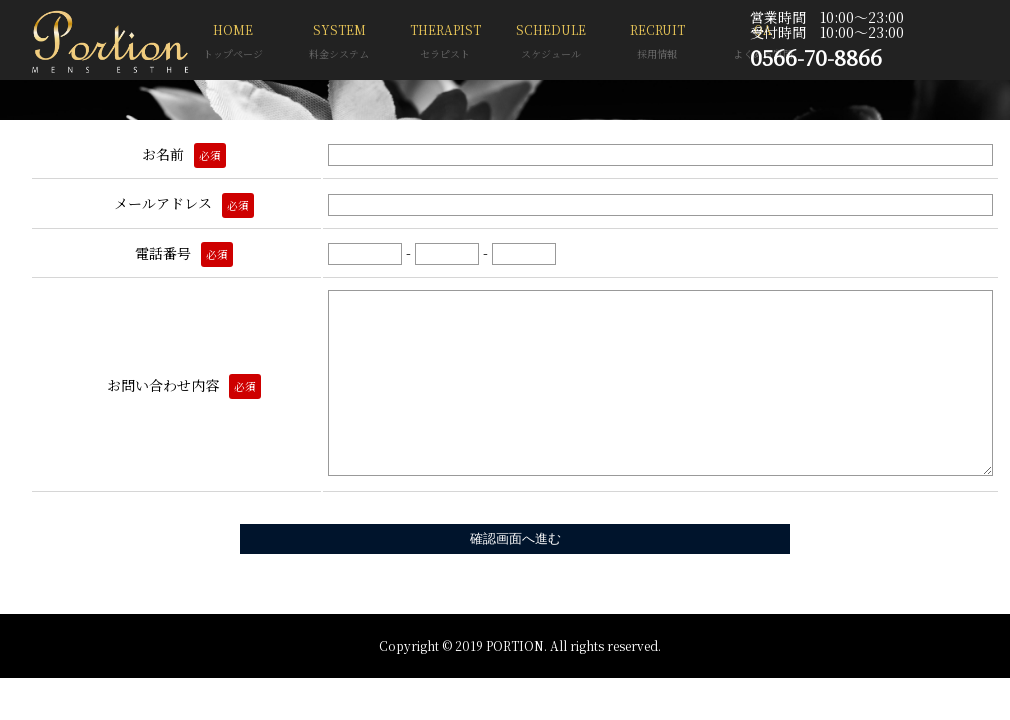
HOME (233, 43)
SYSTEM (339, 43)
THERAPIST (445, 43)
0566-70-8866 (816, 57)
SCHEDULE (551, 43)
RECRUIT (657, 43)
